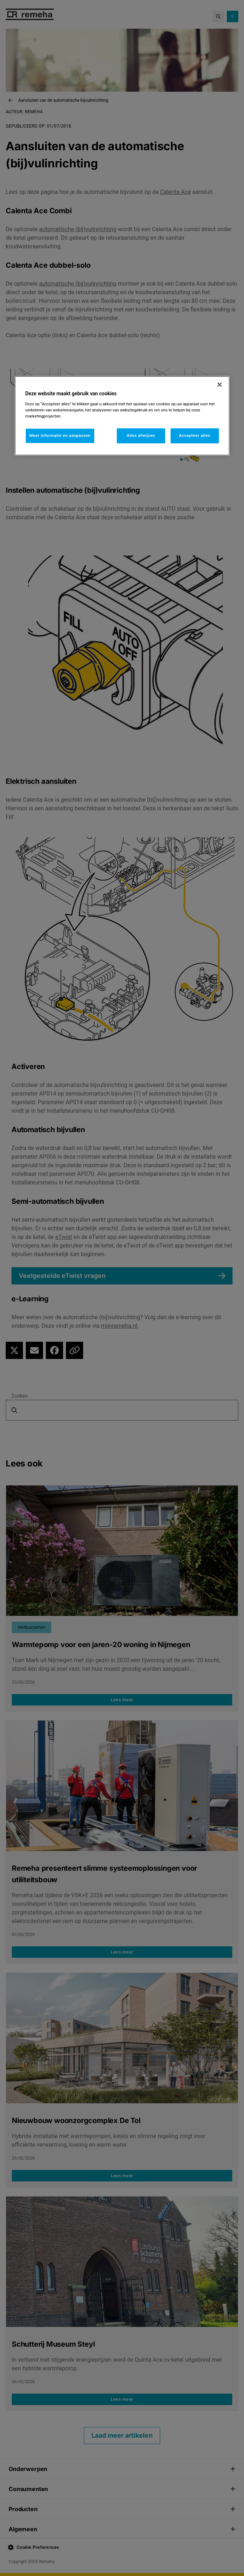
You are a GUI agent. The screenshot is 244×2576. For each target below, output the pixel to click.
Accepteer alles (194, 435)
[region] (122, 415)
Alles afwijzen (141, 435)
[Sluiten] (220, 384)
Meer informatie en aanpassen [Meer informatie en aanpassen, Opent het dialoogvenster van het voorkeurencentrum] (60, 435)
